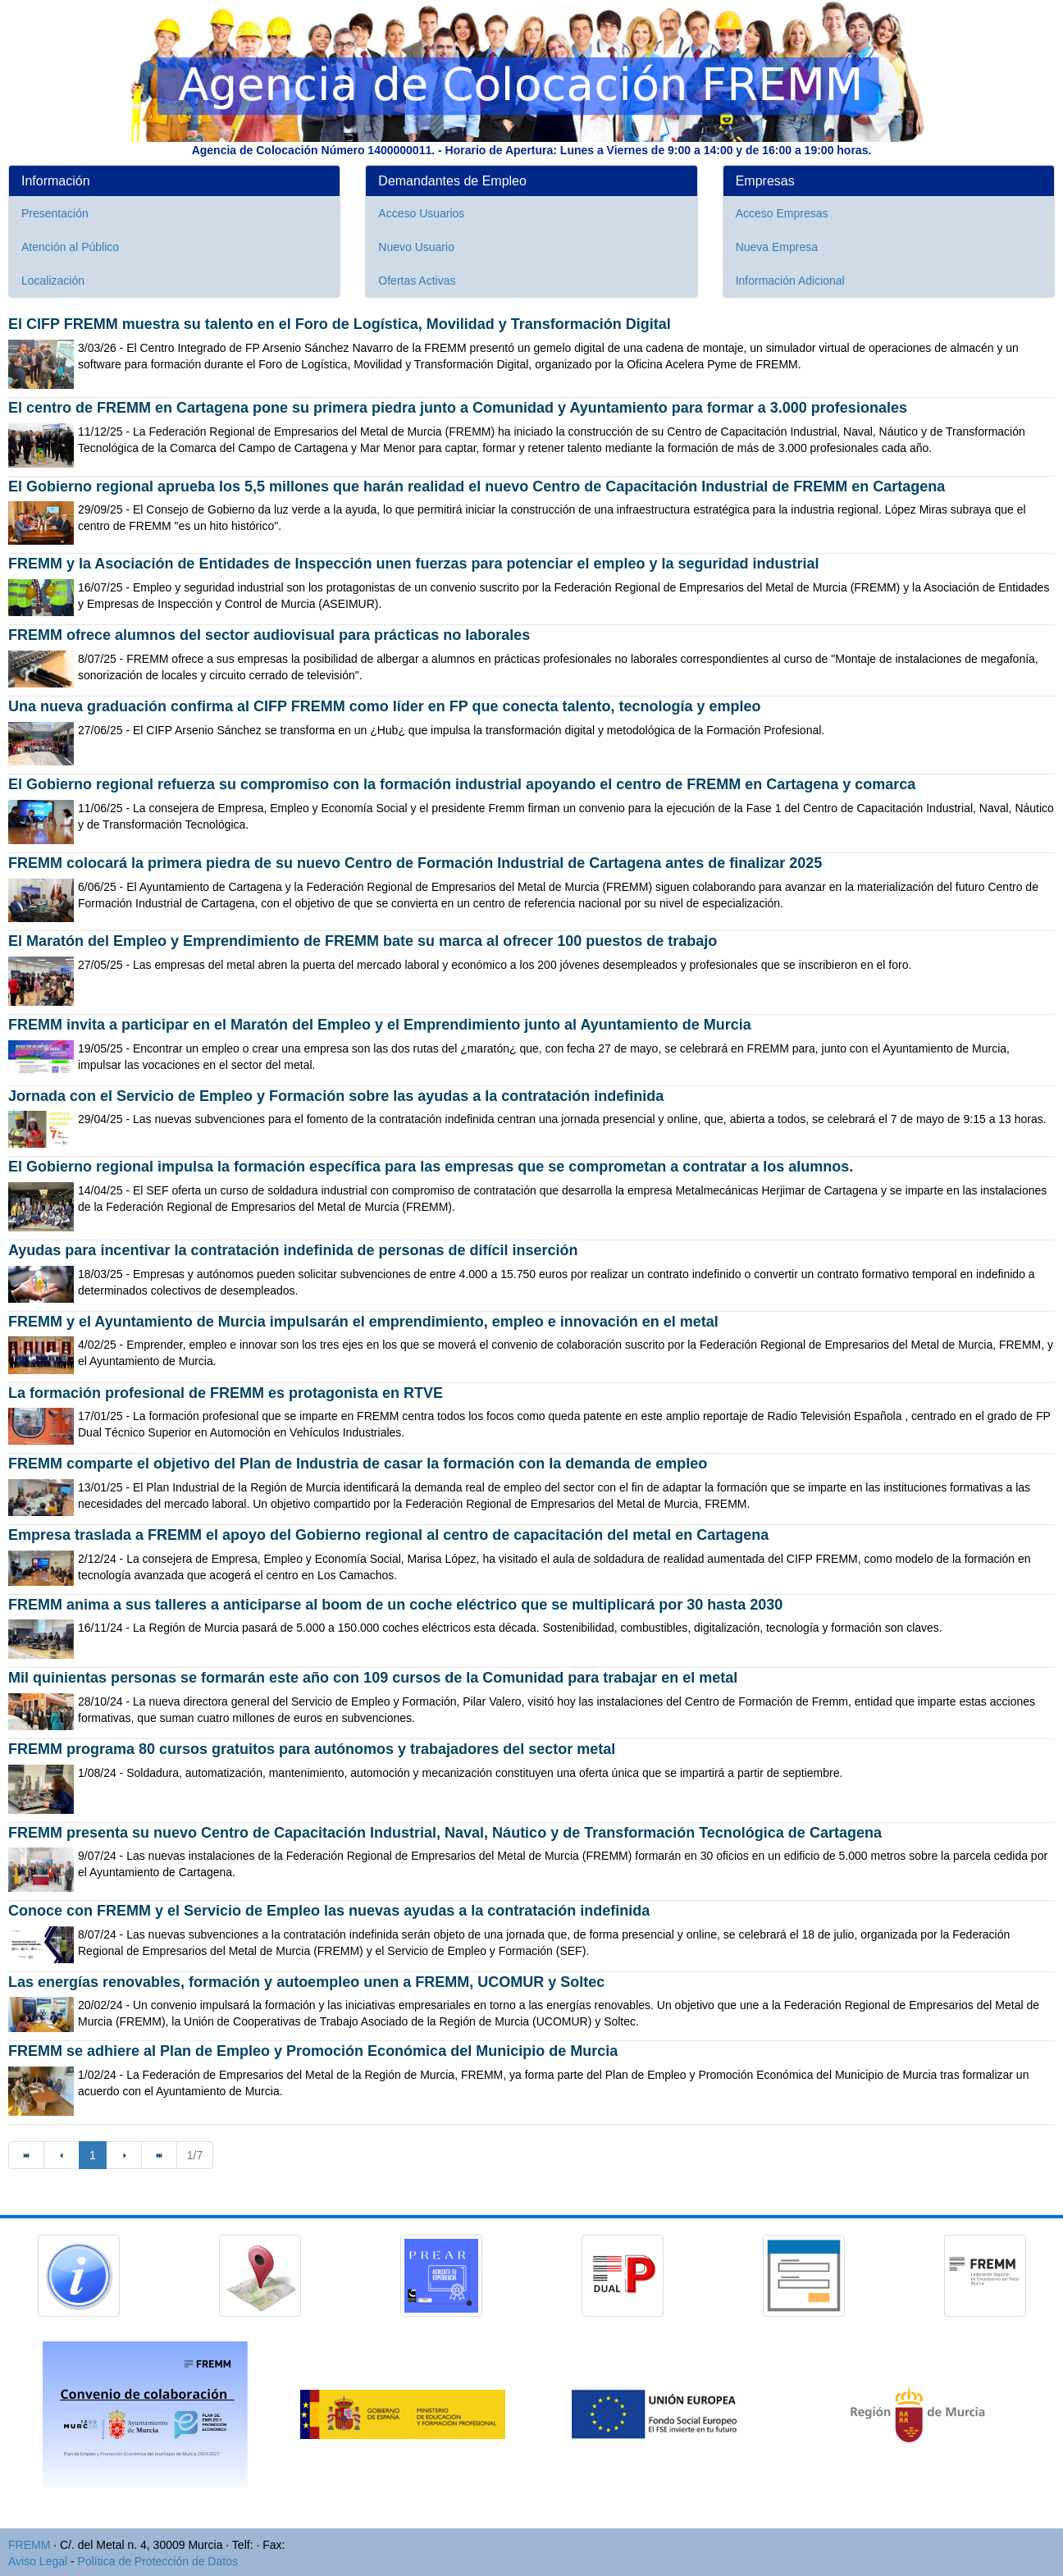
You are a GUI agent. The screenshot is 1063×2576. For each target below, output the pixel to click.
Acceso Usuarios (421, 213)
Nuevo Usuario (416, 246)
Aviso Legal (37, 2561)
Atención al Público (70, 246)
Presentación (55, 213)
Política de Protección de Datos (158, 2561)
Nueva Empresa (777, 246)
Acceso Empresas (782, 213)
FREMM (29, 2544)
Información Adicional (790, 280)
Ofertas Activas (416, 280)
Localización (52, 280)
